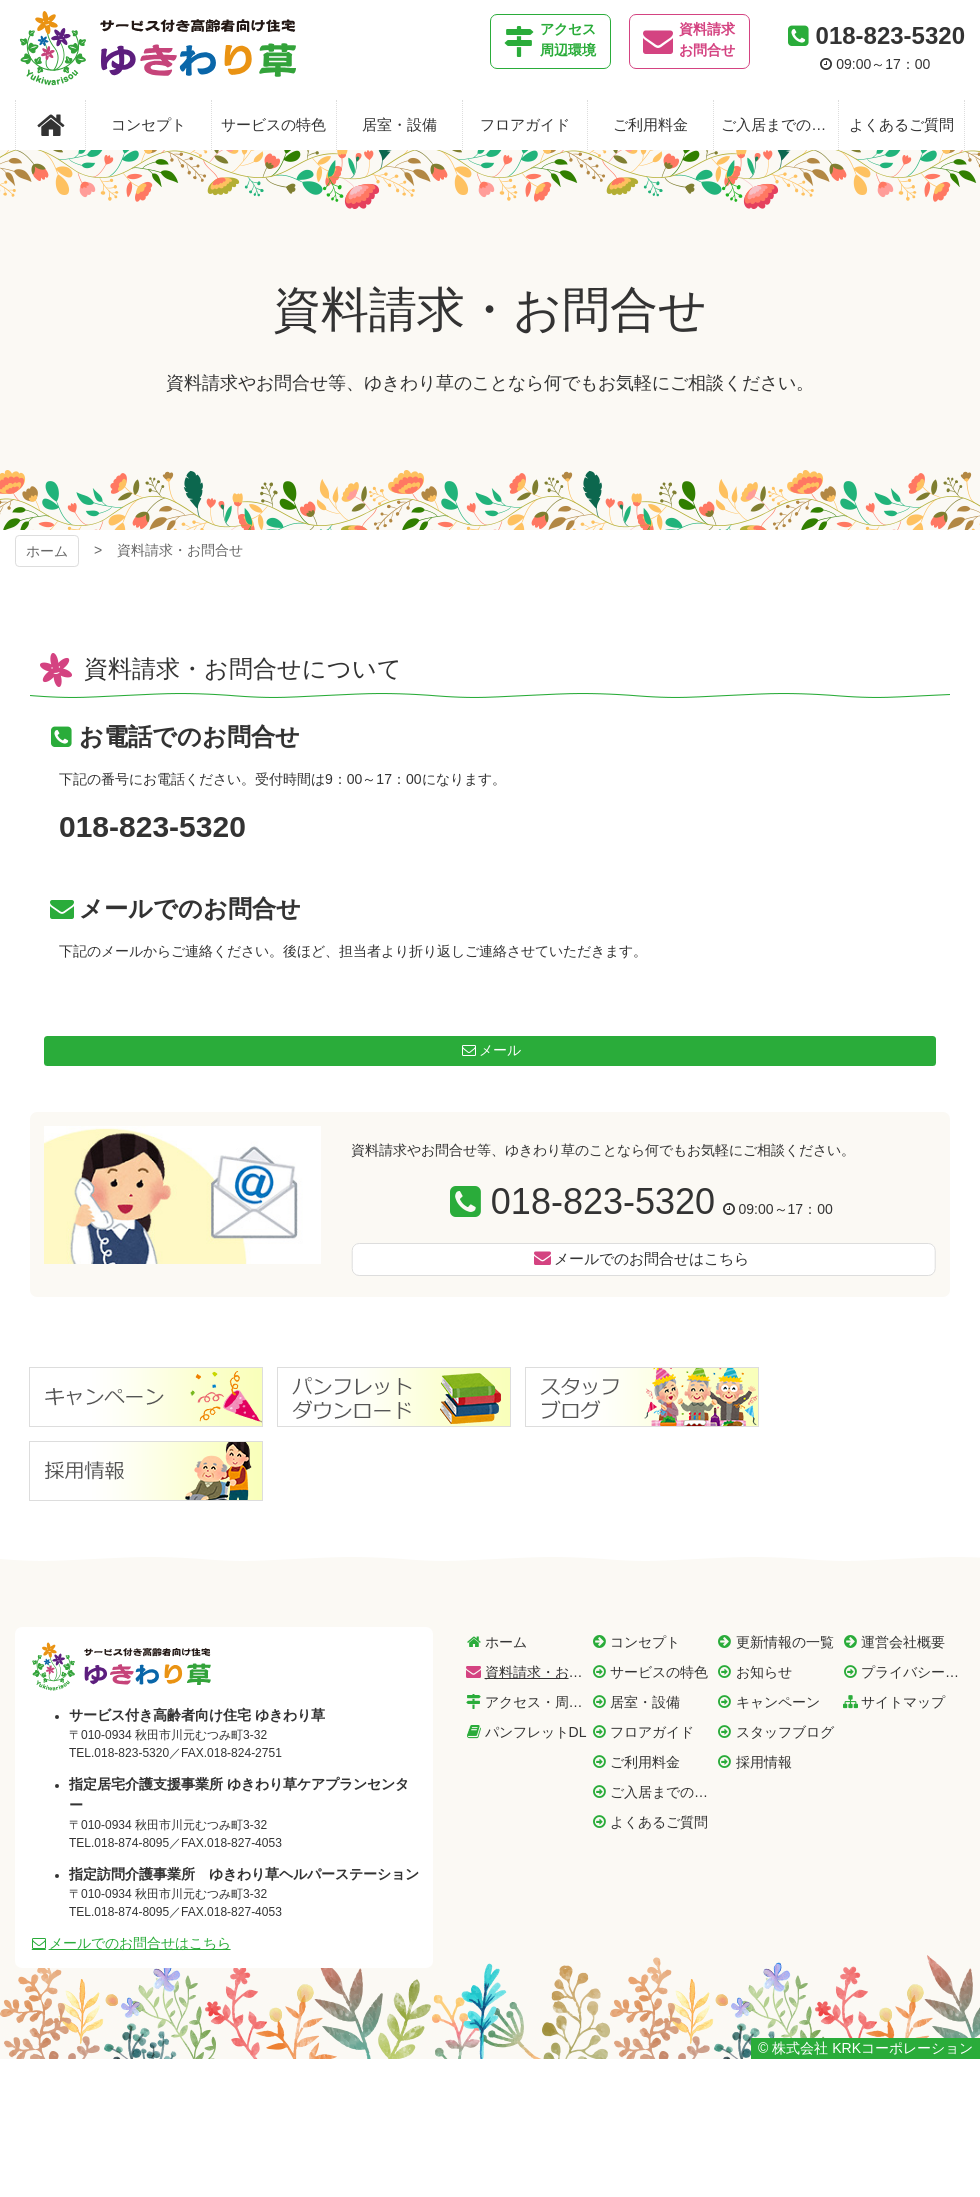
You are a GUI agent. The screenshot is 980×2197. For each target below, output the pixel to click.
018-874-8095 (131, 1843)
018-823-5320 (890, 35)
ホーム (47, 551)
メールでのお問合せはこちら (651, 1258)
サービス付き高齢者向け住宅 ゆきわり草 (158, 50)
